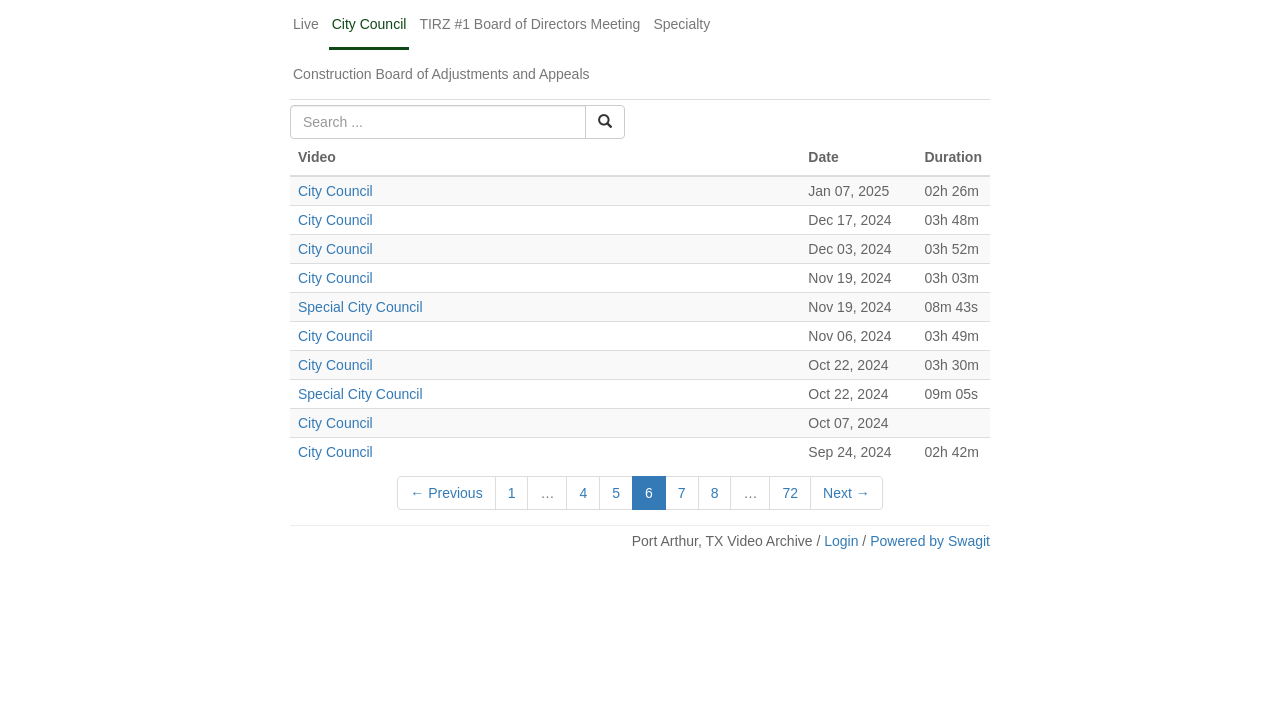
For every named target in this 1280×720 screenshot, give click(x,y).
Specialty (681, 24)
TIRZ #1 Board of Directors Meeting (529, 24)
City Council (369, 24)
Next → (846, 493)
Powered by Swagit (930, 541)
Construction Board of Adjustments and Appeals (441, 74)
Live (306, 24)
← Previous (446, 493)
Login (841, 541)
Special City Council (360, 307)
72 (790, 493)
